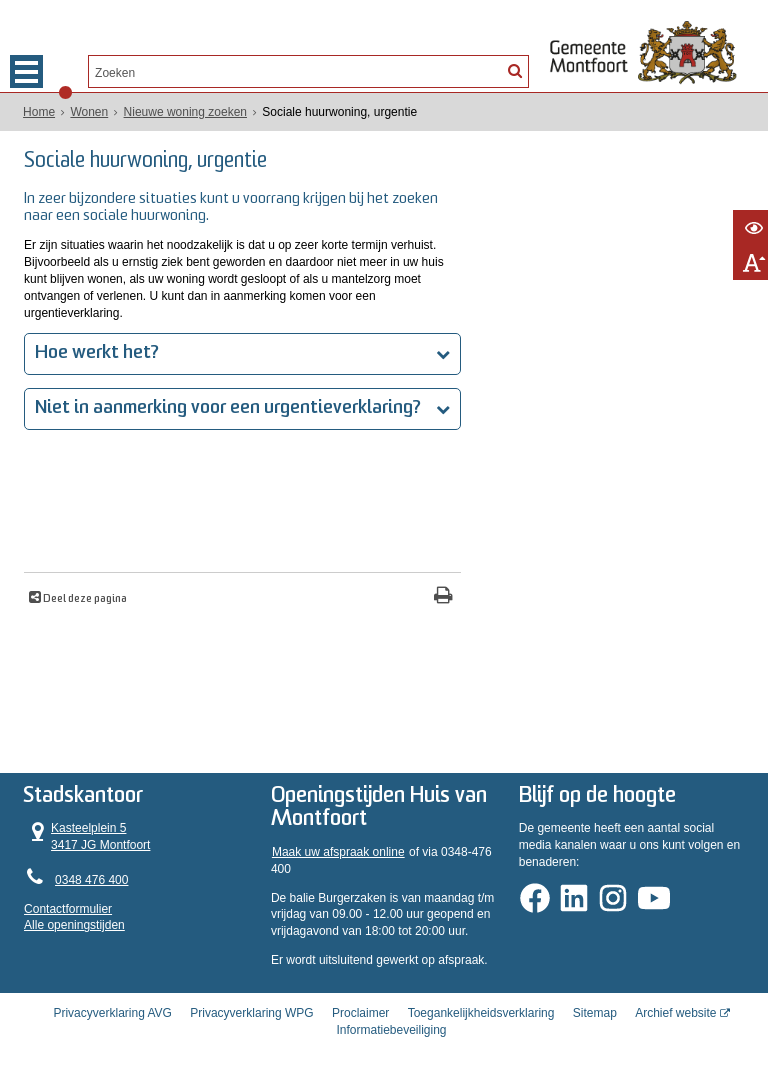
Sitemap (595, 1013)
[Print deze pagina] (443, 597)
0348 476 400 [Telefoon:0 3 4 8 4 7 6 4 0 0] (91, 880)
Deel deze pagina (84, 599)
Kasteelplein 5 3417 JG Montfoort (87, 836)
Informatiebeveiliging (391, 1030)
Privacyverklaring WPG (251, 1013)
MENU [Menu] (26, 71)
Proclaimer (360, 1013)
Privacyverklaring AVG (112, 1013)
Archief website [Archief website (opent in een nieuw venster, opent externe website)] (675, 1013)
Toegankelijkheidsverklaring (481, 1013)
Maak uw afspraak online (338, 852)
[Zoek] (515, 70)
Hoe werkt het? (99, 353)
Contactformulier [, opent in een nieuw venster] (68, 909)
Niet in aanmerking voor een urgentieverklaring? (230, 408)
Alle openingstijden (74, 925)
